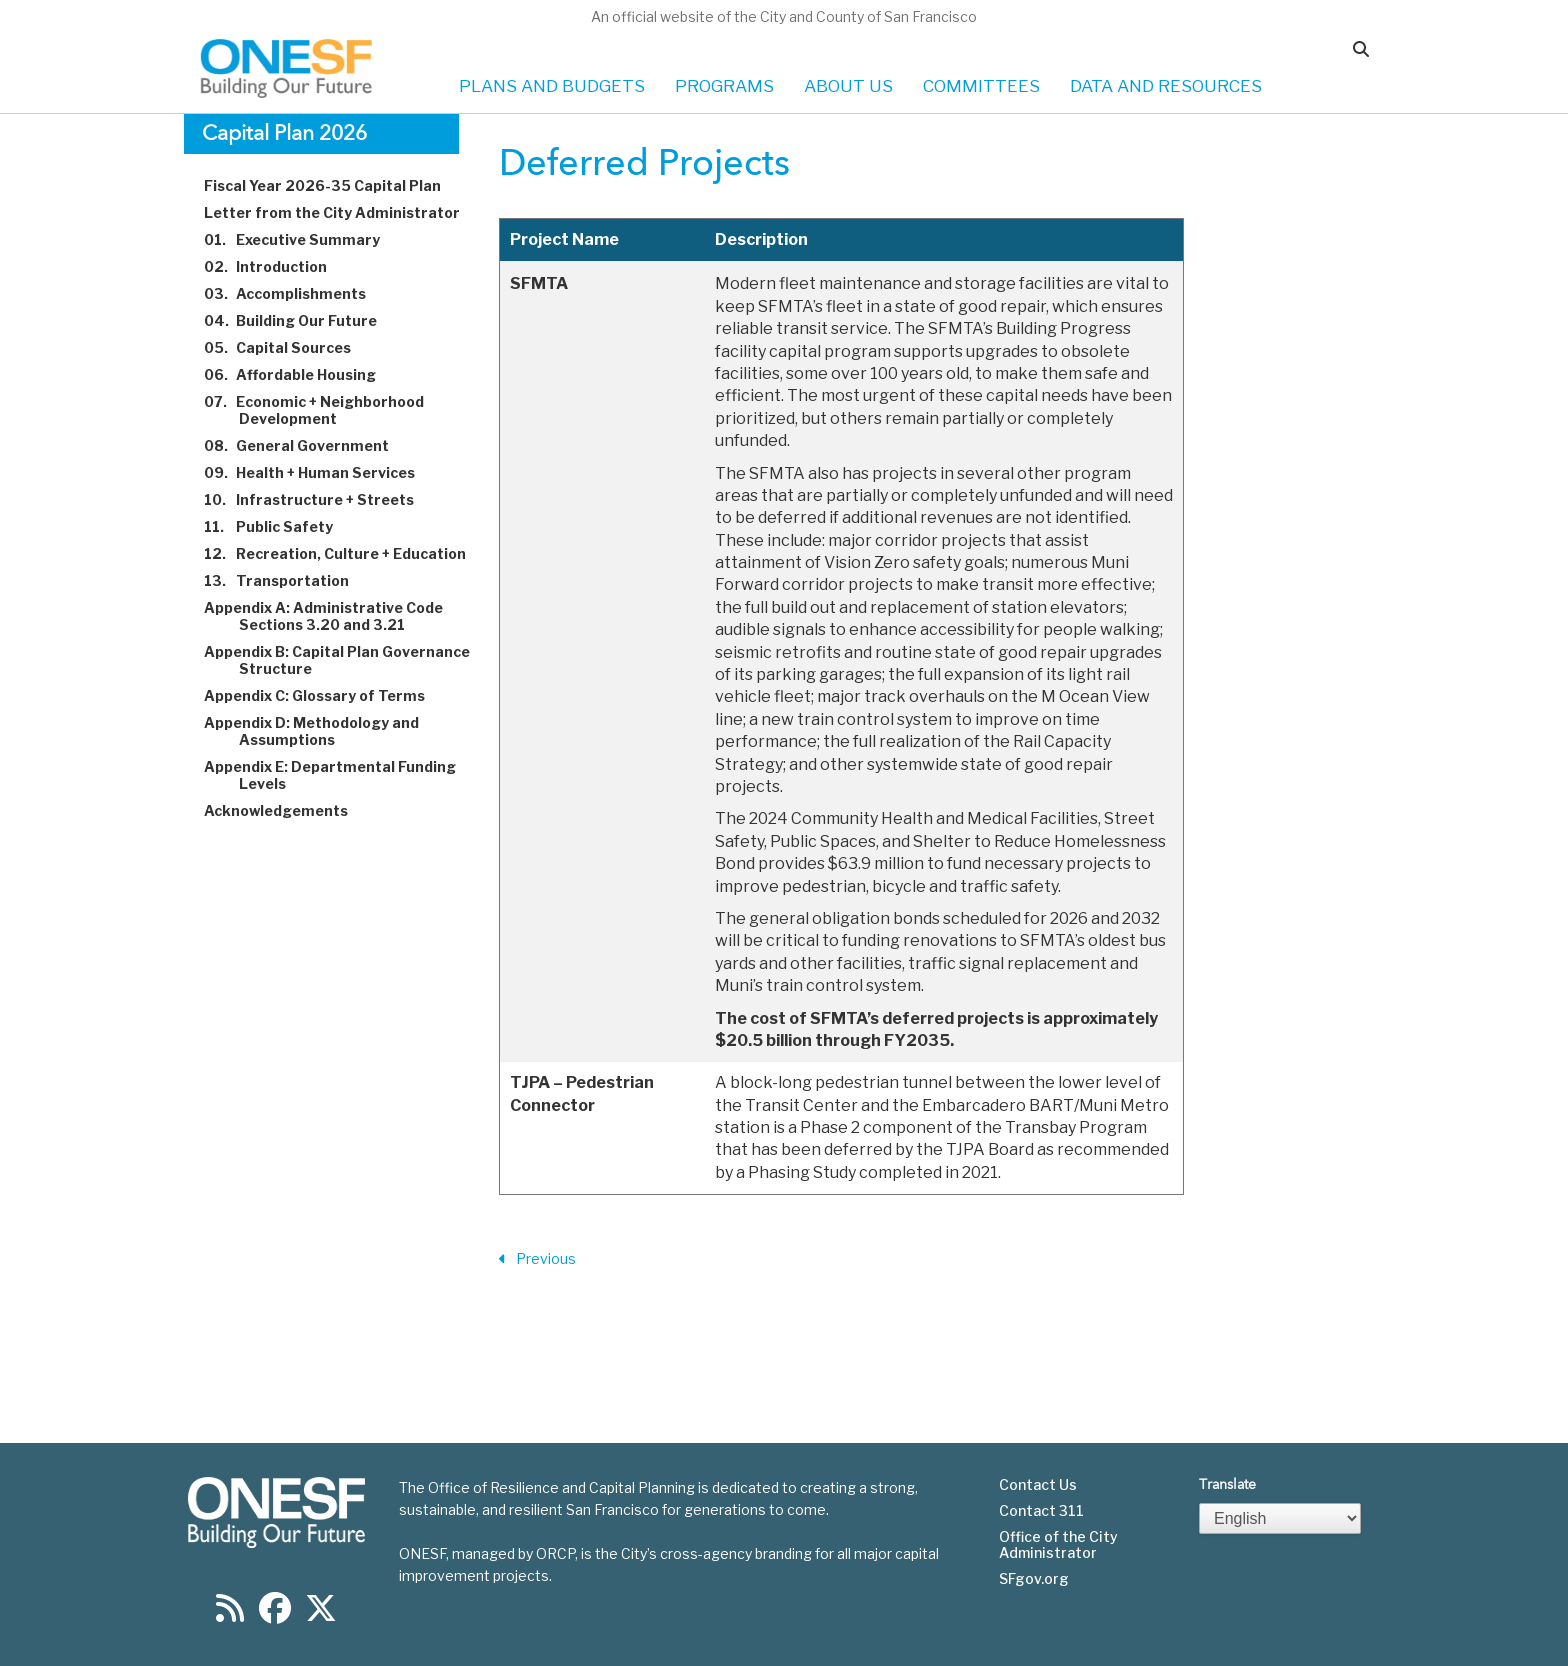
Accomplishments (296, 293)
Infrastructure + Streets (320, 499)
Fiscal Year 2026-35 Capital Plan (334, 185)
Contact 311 (1041, 1511)
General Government (308, 445)
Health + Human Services (321, 472)
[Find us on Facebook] (275, 1614)
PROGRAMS (724, 86)
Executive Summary (303, 239)
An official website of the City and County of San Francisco (784, 16)
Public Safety (280, 526)
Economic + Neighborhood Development (325, 410)
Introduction (277, 266)
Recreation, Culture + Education (346, 553)
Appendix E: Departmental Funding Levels (341, 775)
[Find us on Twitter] (321, 1614)
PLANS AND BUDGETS (552, 86)
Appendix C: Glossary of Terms (326, 695)
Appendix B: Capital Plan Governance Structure (348, 660)
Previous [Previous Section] (537, 1259)
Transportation (288, 580)
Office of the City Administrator (1058, 1545)
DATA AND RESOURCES (1166, 86)
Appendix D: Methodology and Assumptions (323, 731)
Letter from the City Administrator (343, 212)
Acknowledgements (287, 810)
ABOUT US (848, 86)
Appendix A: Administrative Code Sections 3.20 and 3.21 (335, 616)
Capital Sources (289, 347)
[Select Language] (1280, 1518)
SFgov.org (1034, 1579)
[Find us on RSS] (230, 1614)
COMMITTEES (981, 86)
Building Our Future (302, 320)
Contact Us (1038, 1485)
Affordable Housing (301, 374)
